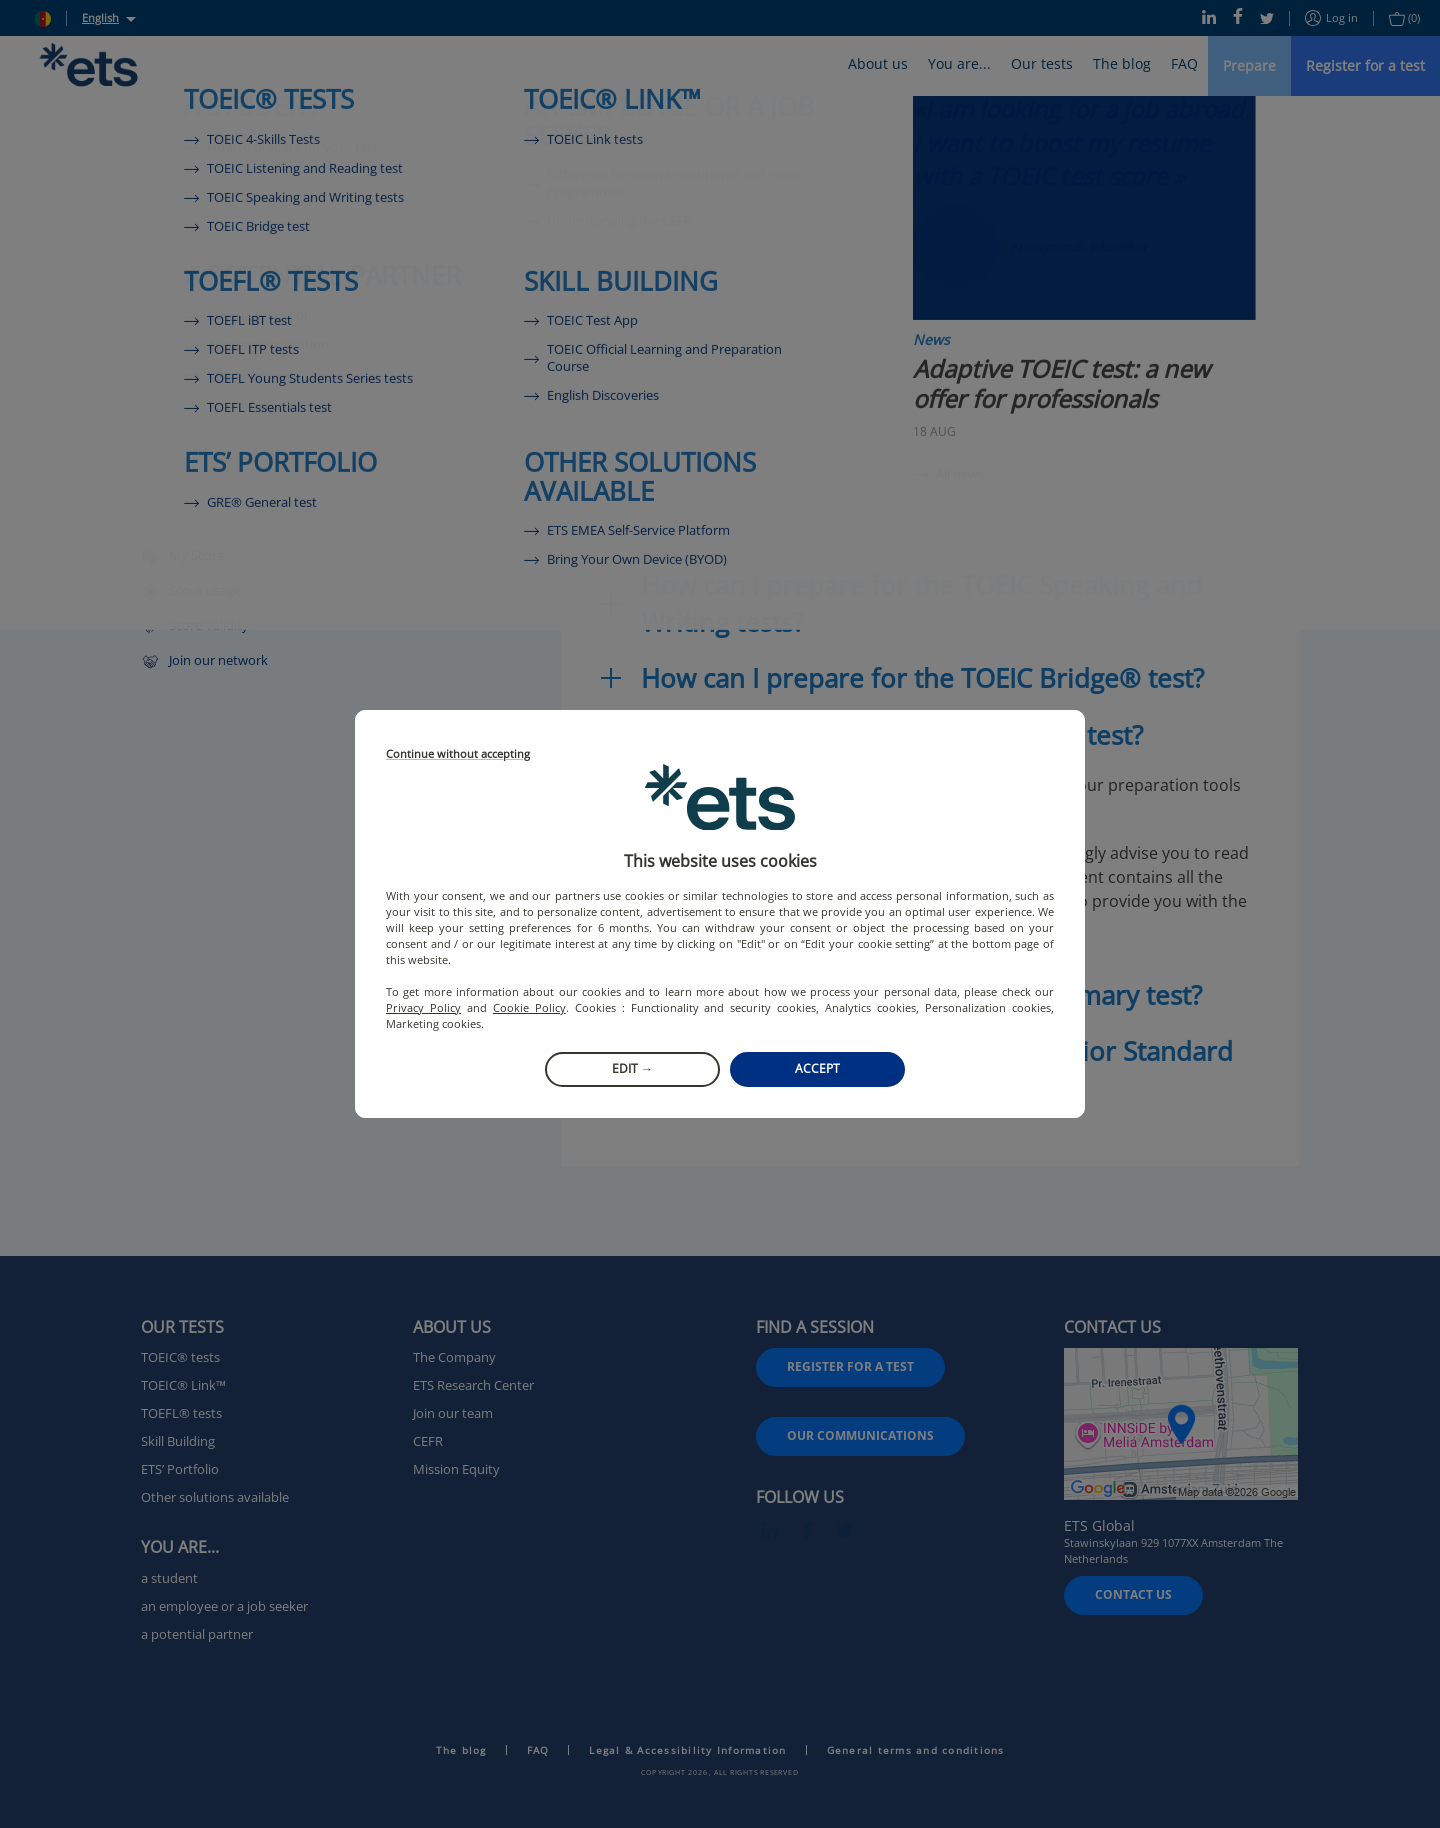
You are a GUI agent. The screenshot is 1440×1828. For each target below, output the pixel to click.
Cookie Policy (529, 1007)
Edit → (632, 1068)
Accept (817, 1068)
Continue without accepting (458, 754)
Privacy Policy (423, 1007)
